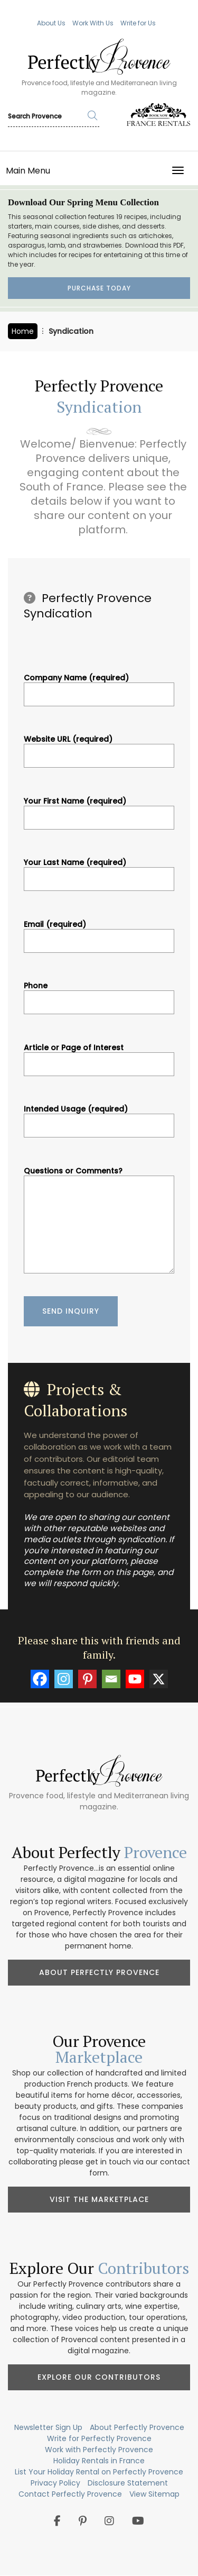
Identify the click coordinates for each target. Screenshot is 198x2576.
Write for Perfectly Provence (99, 2438)
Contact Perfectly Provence (70, 2494)
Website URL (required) (99, 747)
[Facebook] (40, 1679)
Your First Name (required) (99, 809)
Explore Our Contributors (99, 2377)
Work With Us (93, 23)
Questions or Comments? (99, 1221)
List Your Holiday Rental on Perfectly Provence (99, 2471)
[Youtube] (135, 1679)
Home (23, 331)
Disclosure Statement (128, 2483)
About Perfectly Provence (99, 1972)
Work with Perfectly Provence (99, 2449)
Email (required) (99, 932)
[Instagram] (63, 1679)
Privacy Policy (55, 2483)
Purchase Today (99, 288)
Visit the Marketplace (99, 2199)
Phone (99, 994)
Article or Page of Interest (99, 1056)
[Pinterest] (87, 1679)
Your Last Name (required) (99, 871)
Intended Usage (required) (99, 1117)
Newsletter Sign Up (48, 2427)
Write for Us (138, 23)
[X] (158, 1679)
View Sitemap (154, 2494)
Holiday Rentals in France (99, 2460)
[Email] (111, 1679)
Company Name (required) (99, 686)
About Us (51, 23)
